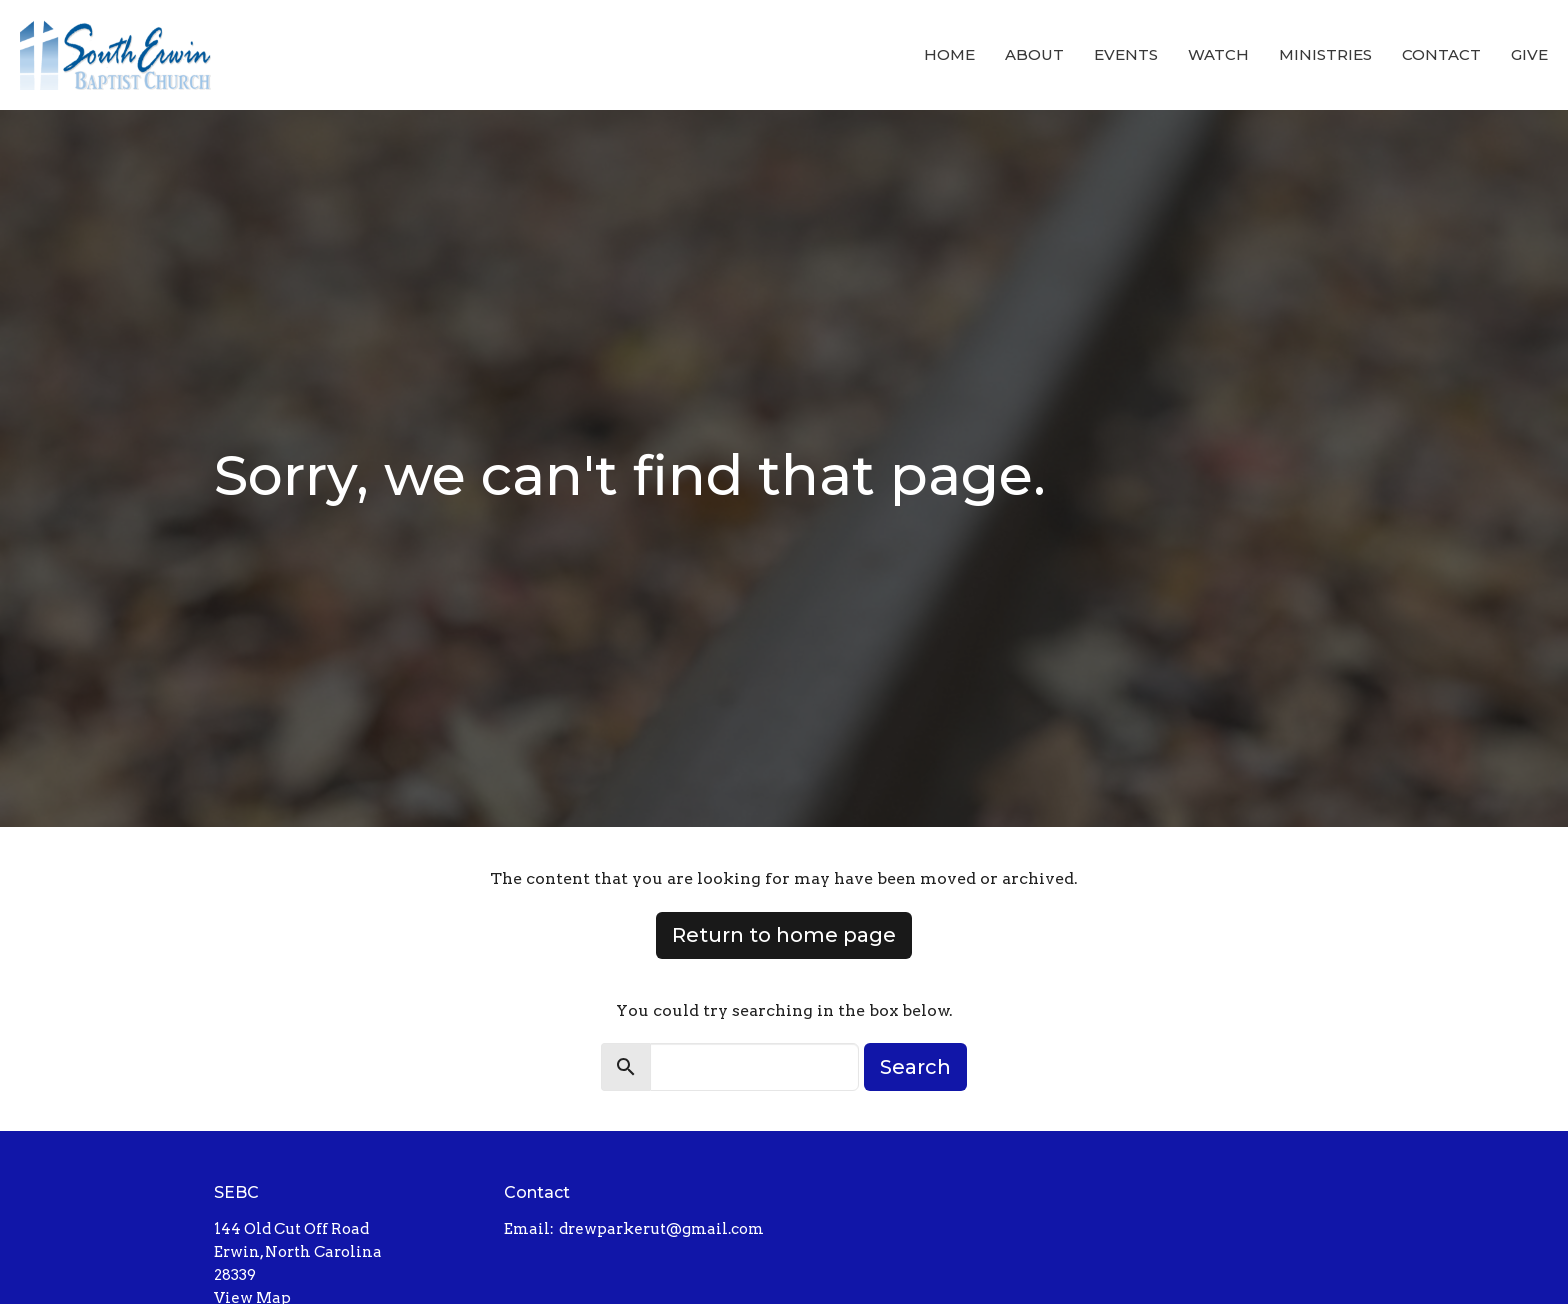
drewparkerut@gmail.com (661, 1229)
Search (915, 1067)
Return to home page (784, 935)
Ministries (1325, 54)
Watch (1218, 54)
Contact (1441, 54)
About (1034, 54)
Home (949, 54)
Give (1529, 54)
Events (1126, 54)
